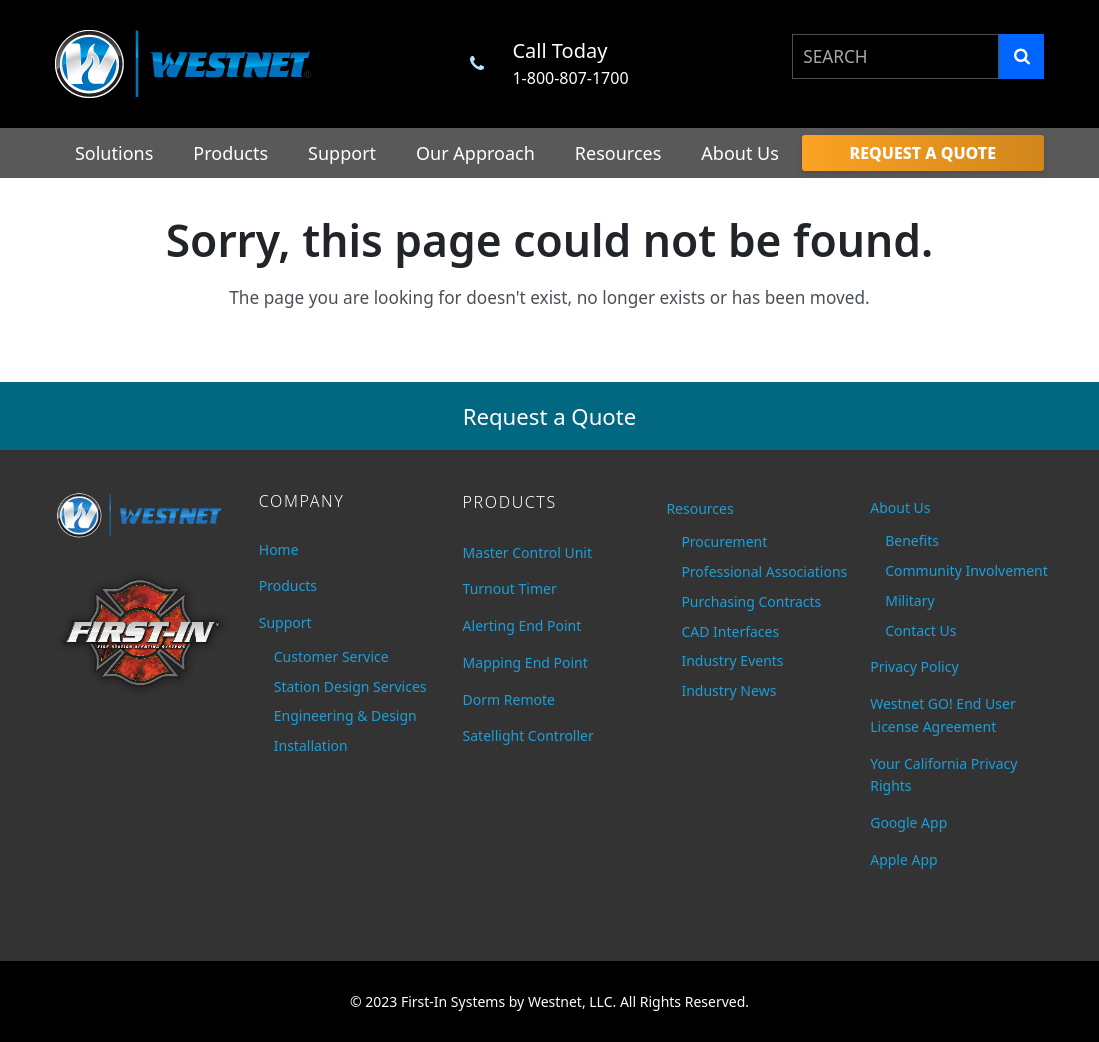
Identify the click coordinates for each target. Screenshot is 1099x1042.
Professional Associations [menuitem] (760, 571)
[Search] (1021, 56)
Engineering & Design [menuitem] (345, 715)
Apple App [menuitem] (903, 859)
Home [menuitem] (279, 549)
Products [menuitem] (230, 153)
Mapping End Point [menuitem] (525, 662)
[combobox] (895, 56)
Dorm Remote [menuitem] (509, 699)
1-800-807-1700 (570, 78)
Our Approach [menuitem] (475, 153)
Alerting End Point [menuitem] (522, 625)
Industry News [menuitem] (728, 690)
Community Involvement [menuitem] (964, 570)
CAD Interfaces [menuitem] (730, 631)
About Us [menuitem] (740, 153)
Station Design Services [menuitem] (350, 686)
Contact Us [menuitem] (920, 630)
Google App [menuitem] (908, 822)
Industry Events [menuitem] (732, 660)
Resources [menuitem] (618, 153)
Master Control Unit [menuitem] (527, 552)
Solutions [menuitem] (114, 153)
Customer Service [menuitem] (331, 656)
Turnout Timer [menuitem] (510, 588)
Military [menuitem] (909, 600)
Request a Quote (550, 416)
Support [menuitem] (342, 153)
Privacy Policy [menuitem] (914, 666)
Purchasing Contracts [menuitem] (751, 601)
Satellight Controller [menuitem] (528, 735)
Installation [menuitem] (311, 745)
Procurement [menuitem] (724, 541)
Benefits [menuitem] (912, 540)
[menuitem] (923, 153)
